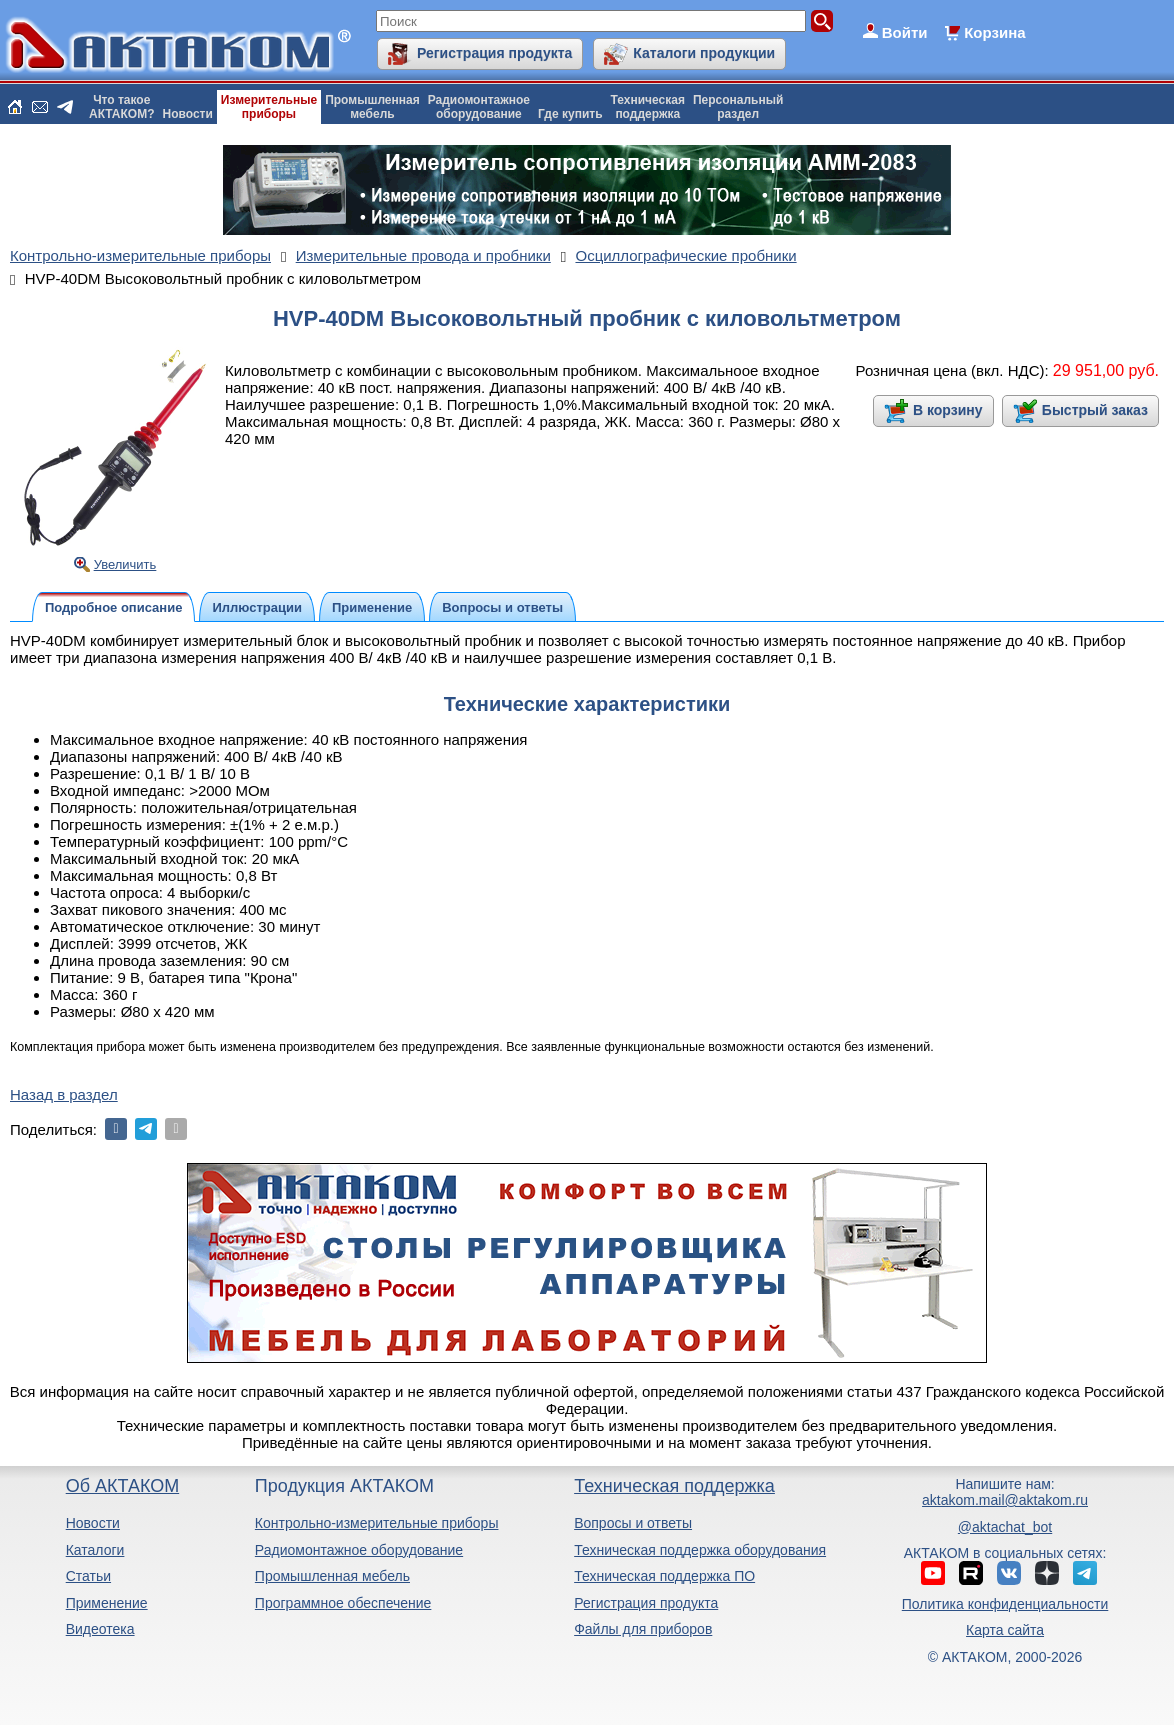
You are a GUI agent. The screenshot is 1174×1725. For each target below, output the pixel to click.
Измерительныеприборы (269, 107)
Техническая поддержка (674, 1486)
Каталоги (95, 1550)
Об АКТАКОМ (122, 1486)
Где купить (570, 114)
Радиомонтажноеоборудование (479, 107)
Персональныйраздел (738, 107)
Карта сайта (1005, 1630)
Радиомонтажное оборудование (359, 1550)
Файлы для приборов (643, 1629)
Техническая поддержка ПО (664, 1576)
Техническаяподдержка (648, 107)
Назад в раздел (64, 1094)
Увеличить (125, 564)
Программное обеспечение (343, 1603)
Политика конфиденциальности (1005, 1604)
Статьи (88, 1576)
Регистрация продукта (494, 53)
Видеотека (100, 1629)
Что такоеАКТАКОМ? (122, 107)
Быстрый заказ (1095, 410)
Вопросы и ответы (633, 1523)
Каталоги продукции (704, 53)
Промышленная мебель (332, 1576)
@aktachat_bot (1005, 1527)
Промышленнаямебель (372, 107)
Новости (188, 114)
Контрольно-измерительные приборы (377, 1523)
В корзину (948, 410)
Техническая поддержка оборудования (700, 1550)
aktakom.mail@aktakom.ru (1005, 1500)
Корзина (994, 32)
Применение (107, 1603)
